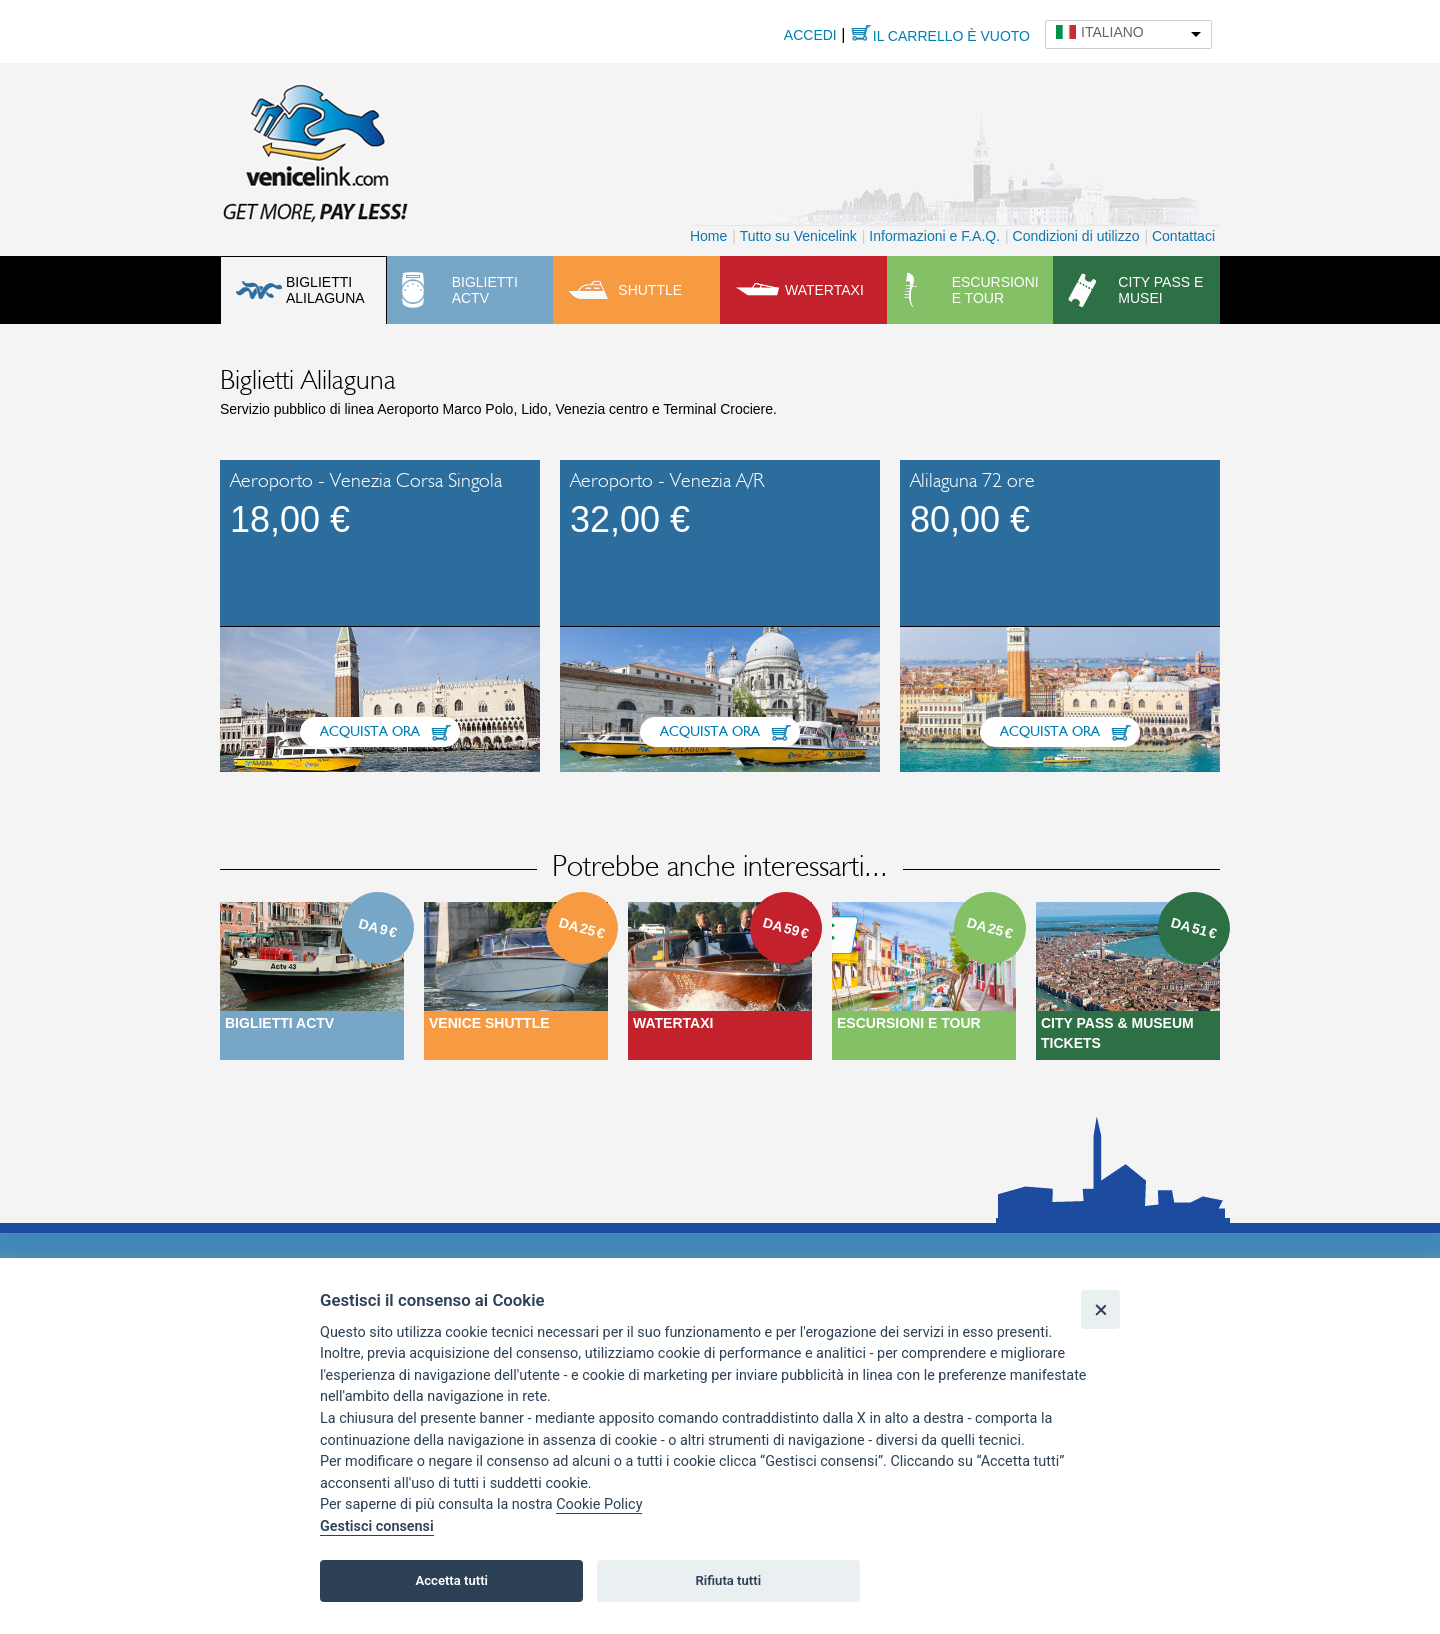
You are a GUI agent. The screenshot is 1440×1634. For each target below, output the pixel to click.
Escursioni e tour (995, 290)
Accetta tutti (451, 1580)
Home (708, 236)
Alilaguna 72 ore (972, 481)
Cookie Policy (599, 1504)
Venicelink (315, 149)
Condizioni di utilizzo (1076, 236)
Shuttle (650, 290)
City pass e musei (1160, 290)
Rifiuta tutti (729, 1580)
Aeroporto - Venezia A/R (667, 481)
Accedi (810, 35)
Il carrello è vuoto (951, 36)
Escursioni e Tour (909, 1023)
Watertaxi (824, 290)
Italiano (1112, 32)
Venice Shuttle (489, 1023)
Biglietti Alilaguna (325, 290)
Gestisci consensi (377, 1526)
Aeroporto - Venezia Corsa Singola (366, 481)
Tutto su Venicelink (798, 236)
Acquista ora (370, 732)
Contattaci (1183, 236)
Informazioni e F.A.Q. (934, 236)
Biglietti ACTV (485, 290)
